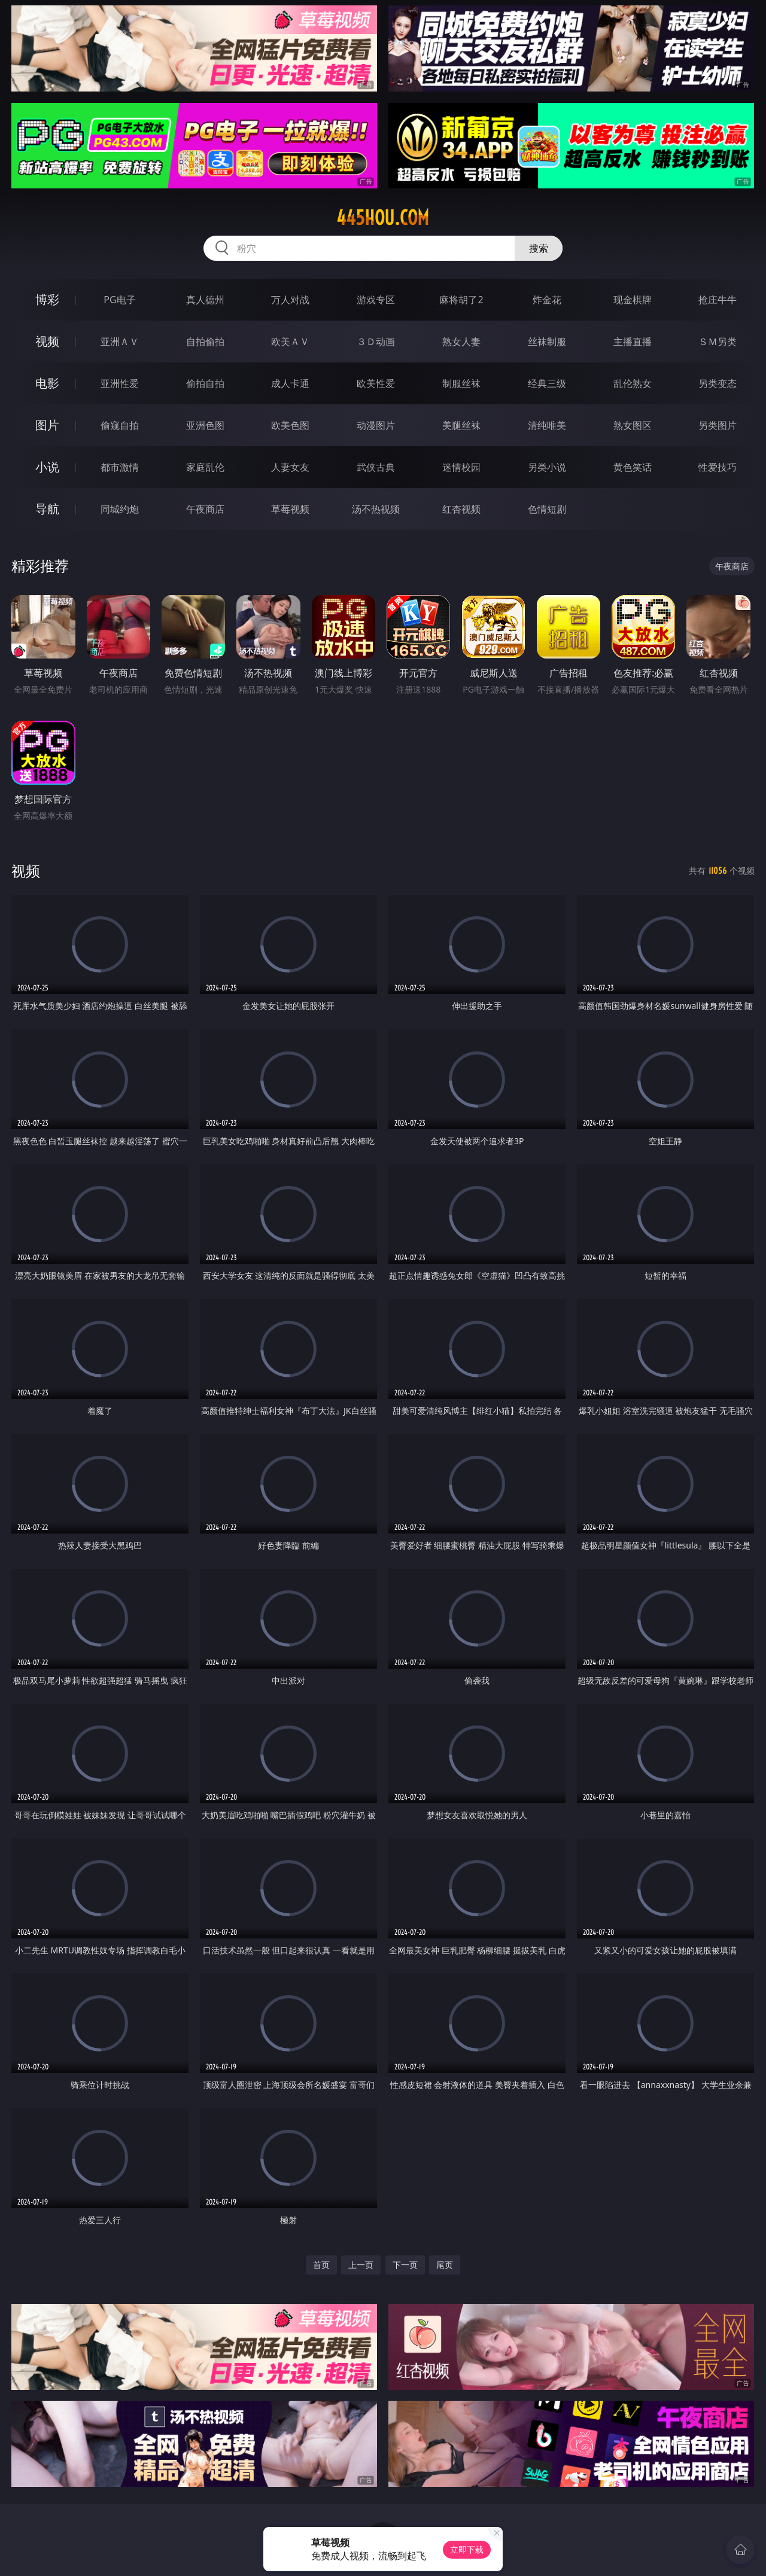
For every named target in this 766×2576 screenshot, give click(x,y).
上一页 (360, 2264)
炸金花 (547, 299)
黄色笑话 (632, 467)
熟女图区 (632, 425)
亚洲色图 (205, 425)
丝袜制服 (547, 341)
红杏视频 (461, 509)
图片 (47, 425)
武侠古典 (376, 467)
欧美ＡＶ (290, 341)
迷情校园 (461, 467)
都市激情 (120, 467)
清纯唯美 (547, 425)
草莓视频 (290, 509)
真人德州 (205, 299)
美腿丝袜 (461, 425)
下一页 (405, 2264)
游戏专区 (376, 299)
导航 (47, 509)
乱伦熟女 (632, 383)
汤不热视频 (376, 509)
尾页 (444, 2264)
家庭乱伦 (205, 467)
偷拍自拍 (205, 383)
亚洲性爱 (120, 383)
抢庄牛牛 (717, 299)
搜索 (538, 248)
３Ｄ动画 (376, 341)
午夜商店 (205, 509)
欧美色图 (290, 425)
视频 (47, 341)
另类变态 (717, 383)
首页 (321, 2264)
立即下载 (467, 2549)
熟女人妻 (461, 341)
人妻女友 (290, 467)
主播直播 (632, 341)
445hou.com (382, 218)
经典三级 (547, 383)
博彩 (47, 299)
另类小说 (547, 467)
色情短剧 (547, 509)
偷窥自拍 (120, 425)
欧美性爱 (376, 383)
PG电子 (119, 299)
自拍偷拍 (205, 341)
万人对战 (290, 299)
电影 (47, 383)
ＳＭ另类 (717, 341)
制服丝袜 (461, 383)
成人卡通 (290, 383)
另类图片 (717, 425)
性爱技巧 (717, 467)
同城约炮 (120, 509)
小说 (47, 467)
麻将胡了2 (461, 299)
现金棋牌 (632, 299)
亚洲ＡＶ (120, 341)
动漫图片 (376, 425)
